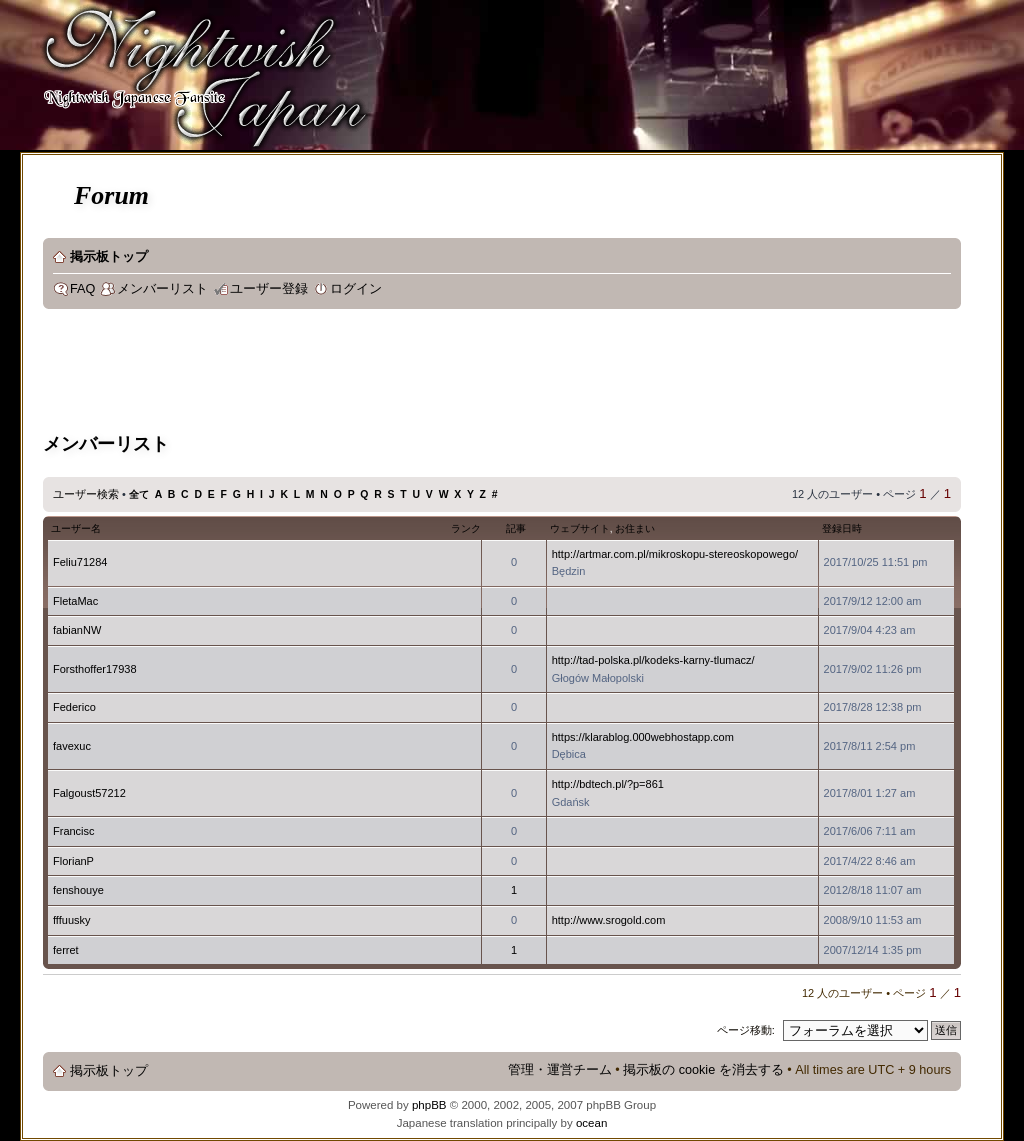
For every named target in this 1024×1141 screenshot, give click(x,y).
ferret (66, 950)
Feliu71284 (80, 562)
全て (139, 494)
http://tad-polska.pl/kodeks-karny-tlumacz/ (653, 660)
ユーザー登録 (269, 289)
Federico (74, 707)
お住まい (635, 528)
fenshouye (78, 890)
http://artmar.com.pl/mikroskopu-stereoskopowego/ (675, 554)
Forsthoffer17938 (95, 669)
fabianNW (77, 630)
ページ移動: (746, 1030)
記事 (516, 528)
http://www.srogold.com (609, 920)
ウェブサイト (580, 528)
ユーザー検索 (86, 494)
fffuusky (72, 920)
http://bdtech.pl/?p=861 (608, 784)
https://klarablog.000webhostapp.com (643, 737)
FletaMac (75, 601)
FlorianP (73, 861)
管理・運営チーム (560, 1070)
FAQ (82, 289)
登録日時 (842, 528)
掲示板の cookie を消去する (703, 1070)
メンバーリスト (162, 289)
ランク (466, 528)
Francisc (74, 831)
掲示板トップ (109, 257)
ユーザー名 (76, 528)
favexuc (72, 746)
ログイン (356, 289)
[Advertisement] (407, 374)
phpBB (429, 1105)
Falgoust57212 (89, 793)
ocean (591, 1123)
